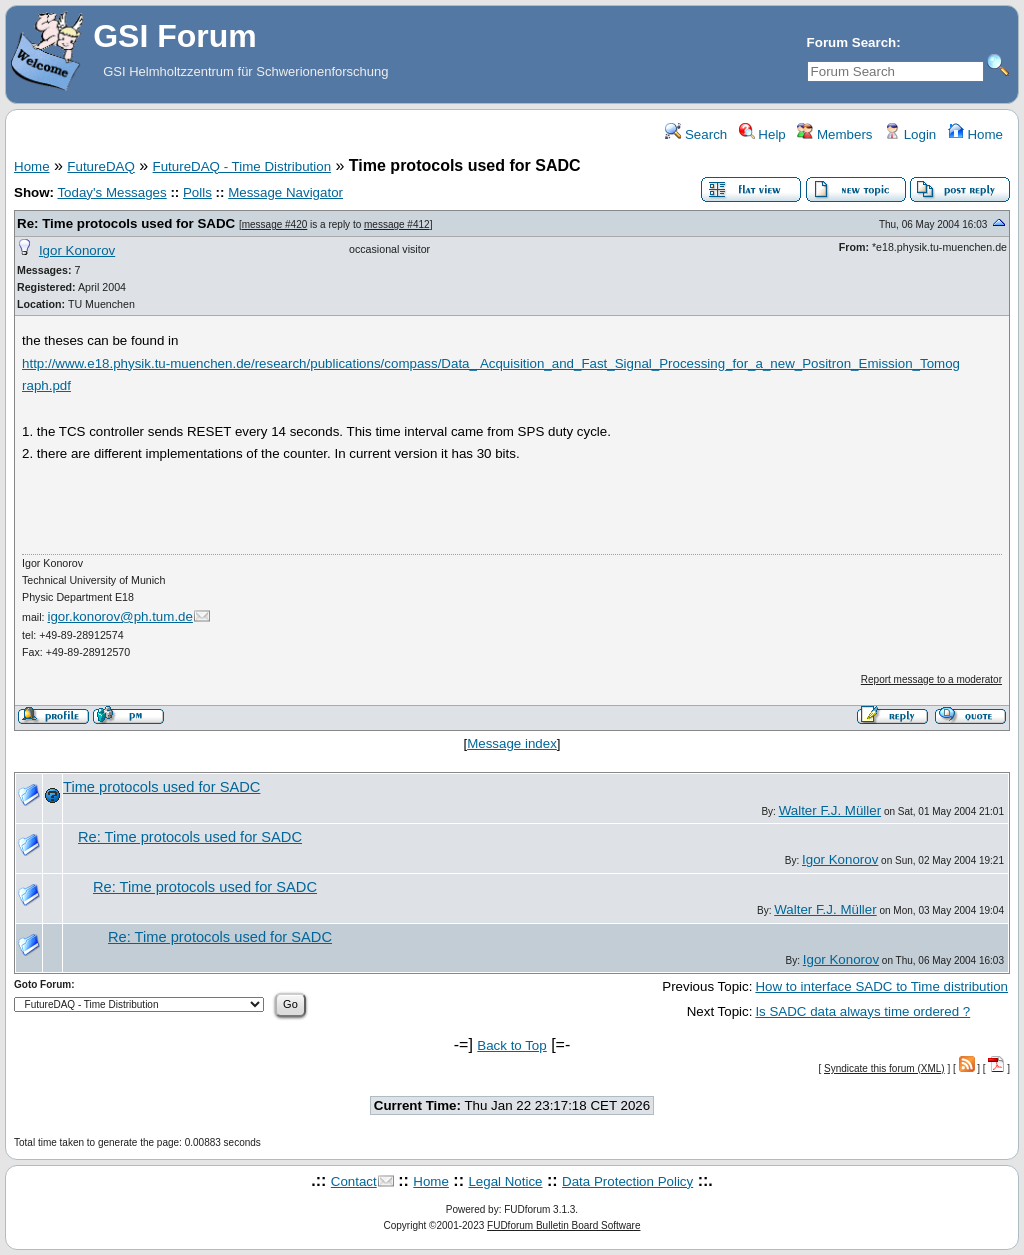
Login (910, 134)
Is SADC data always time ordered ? (862, 1011)
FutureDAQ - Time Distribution (242, 166)
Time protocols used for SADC (161, 787)
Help (762, 134)
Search (696, 134)
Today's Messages (111, 192)
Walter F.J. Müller (830, 810)
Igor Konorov (77, 250)
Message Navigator (285, 192)
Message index (512, 743)
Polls (197, 192)
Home (975, 134)
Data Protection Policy (627, 1181)
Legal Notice (505, 1181)
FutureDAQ (100, 166)
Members (834, 134)
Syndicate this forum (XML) (884, 1068)
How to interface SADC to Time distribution (881, 986)
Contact (354, 1181)
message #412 (397, 224)
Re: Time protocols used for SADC (126, 223)
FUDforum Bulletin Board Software (563, 1225)
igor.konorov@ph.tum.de (120, 616)
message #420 (275, 224)
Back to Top (511, 1045)
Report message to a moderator (931, 679)
